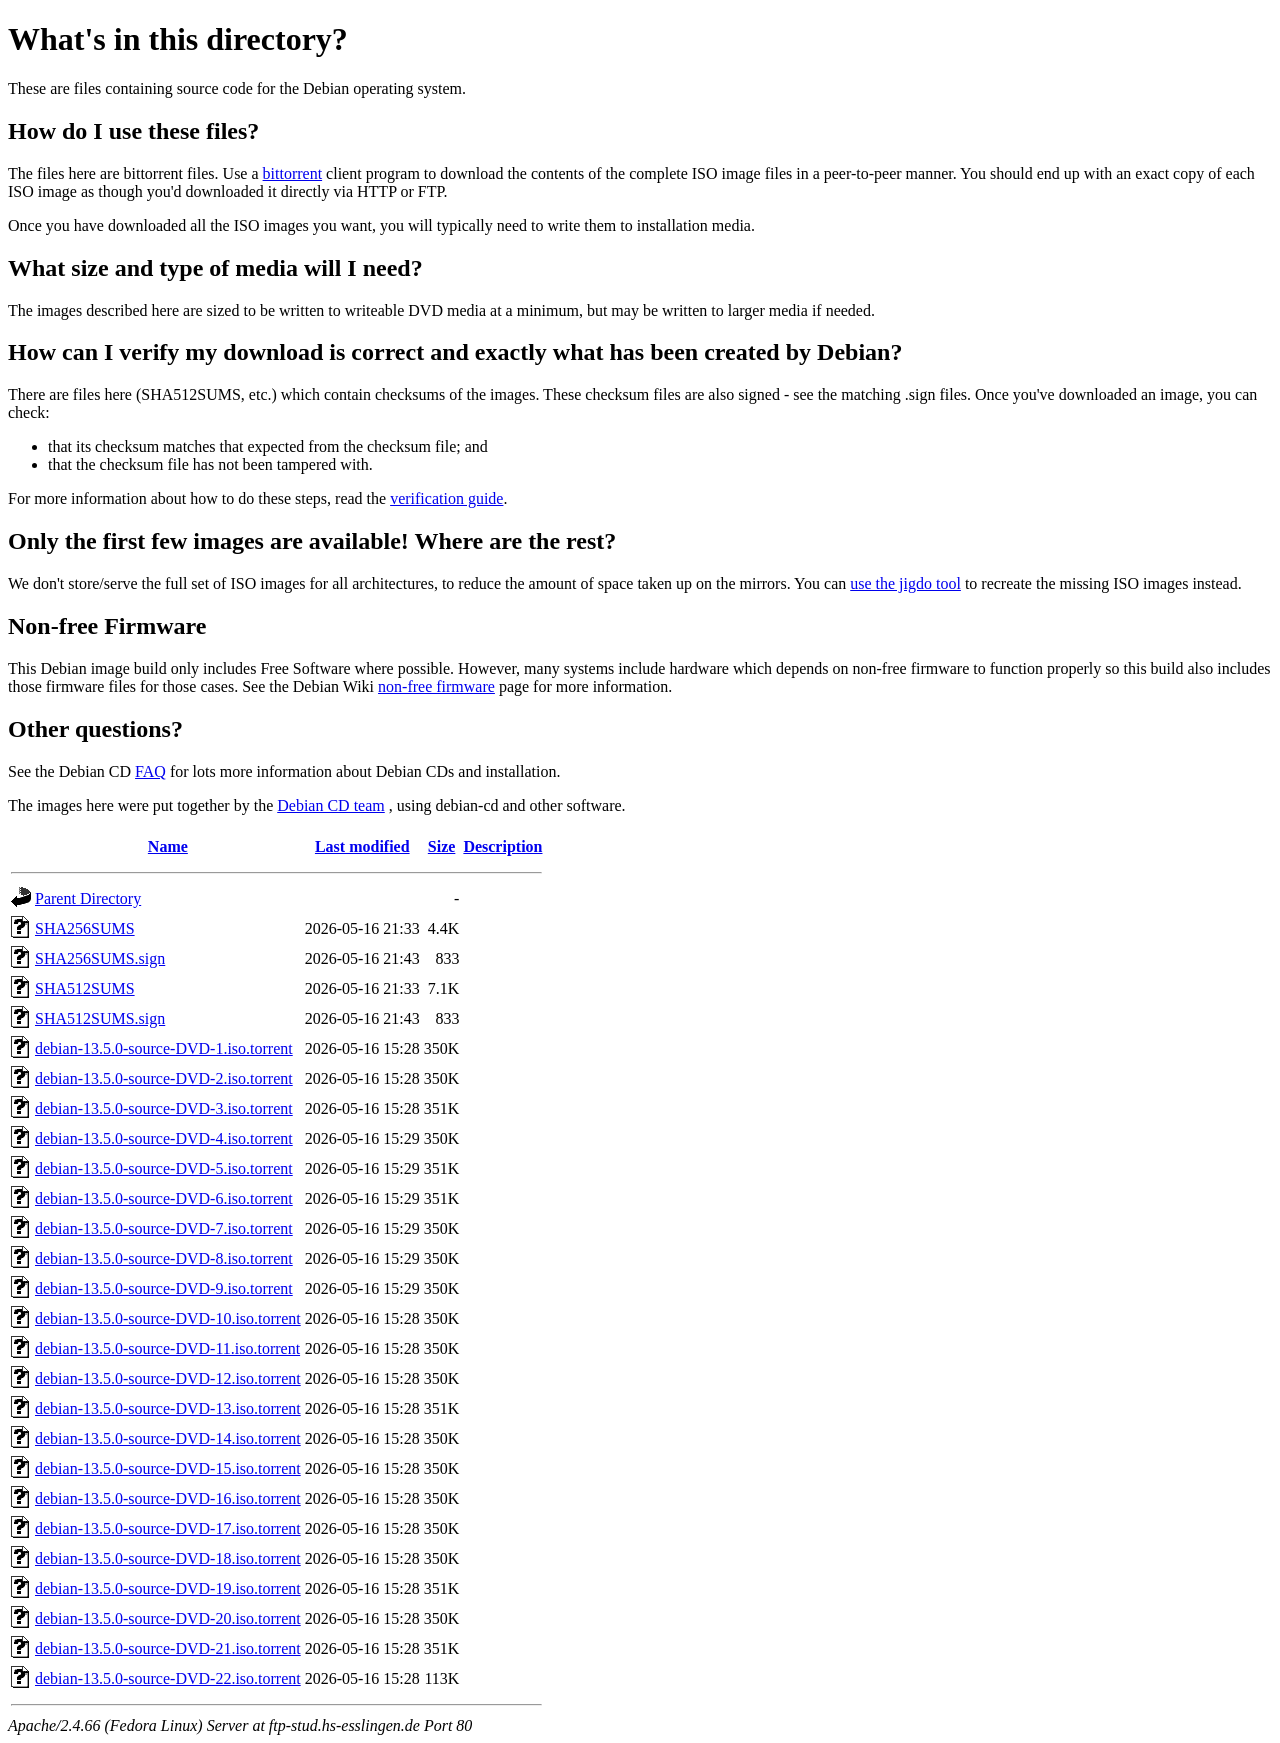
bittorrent (293, 173)
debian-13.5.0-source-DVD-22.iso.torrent (168, 1678)
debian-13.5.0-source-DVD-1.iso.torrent (164, 1048)
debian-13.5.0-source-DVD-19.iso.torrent (168, 1588)
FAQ (150, 771)
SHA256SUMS (85, 928)
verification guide (446, 498)
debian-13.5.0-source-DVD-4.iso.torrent (164, 1138)
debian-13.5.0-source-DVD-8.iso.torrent (164, 1258)
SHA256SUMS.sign (100, 958)
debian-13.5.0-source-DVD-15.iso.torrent (168, 1468)
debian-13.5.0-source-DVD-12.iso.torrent (168, 1378)
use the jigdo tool (905, 583)
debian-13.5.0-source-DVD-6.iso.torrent (164, 1198)
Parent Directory (88, 898)
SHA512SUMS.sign (100, 1018)
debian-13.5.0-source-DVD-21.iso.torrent (168, 1648)
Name (168, 846)
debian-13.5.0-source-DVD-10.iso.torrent (168, 1318)
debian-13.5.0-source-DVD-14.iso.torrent (168, 1438)
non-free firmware (436, 686)
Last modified (362, 846)
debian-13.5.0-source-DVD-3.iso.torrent (164, 1108)
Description (502, 846)
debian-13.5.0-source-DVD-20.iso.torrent (168, 1618)
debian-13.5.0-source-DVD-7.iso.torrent (164, 1228)
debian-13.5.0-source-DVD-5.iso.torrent (164, 1168)
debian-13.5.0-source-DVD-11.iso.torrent (167, 1348)
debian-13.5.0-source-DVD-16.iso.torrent (168, 1498)
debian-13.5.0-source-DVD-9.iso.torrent (164, 1288)
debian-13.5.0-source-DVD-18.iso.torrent (168, 1558)
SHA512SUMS (85, 988)
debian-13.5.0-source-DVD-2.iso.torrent (164, 1078)
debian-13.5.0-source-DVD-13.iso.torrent (168, 1408)
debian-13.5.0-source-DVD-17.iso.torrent (168, 1528)
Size (442, 846)
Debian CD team (331, 805)
